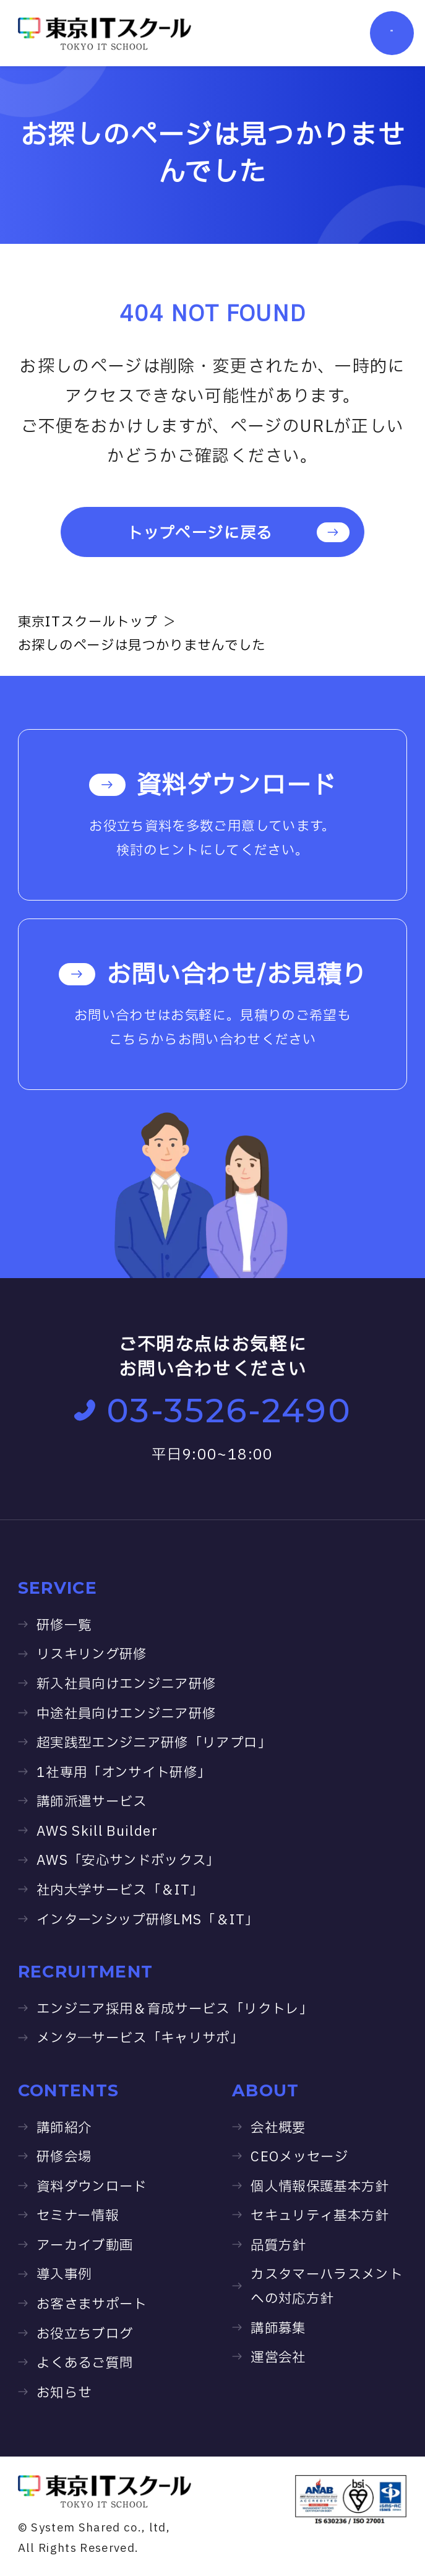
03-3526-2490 (213, 1410)
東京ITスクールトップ (88, 622)
